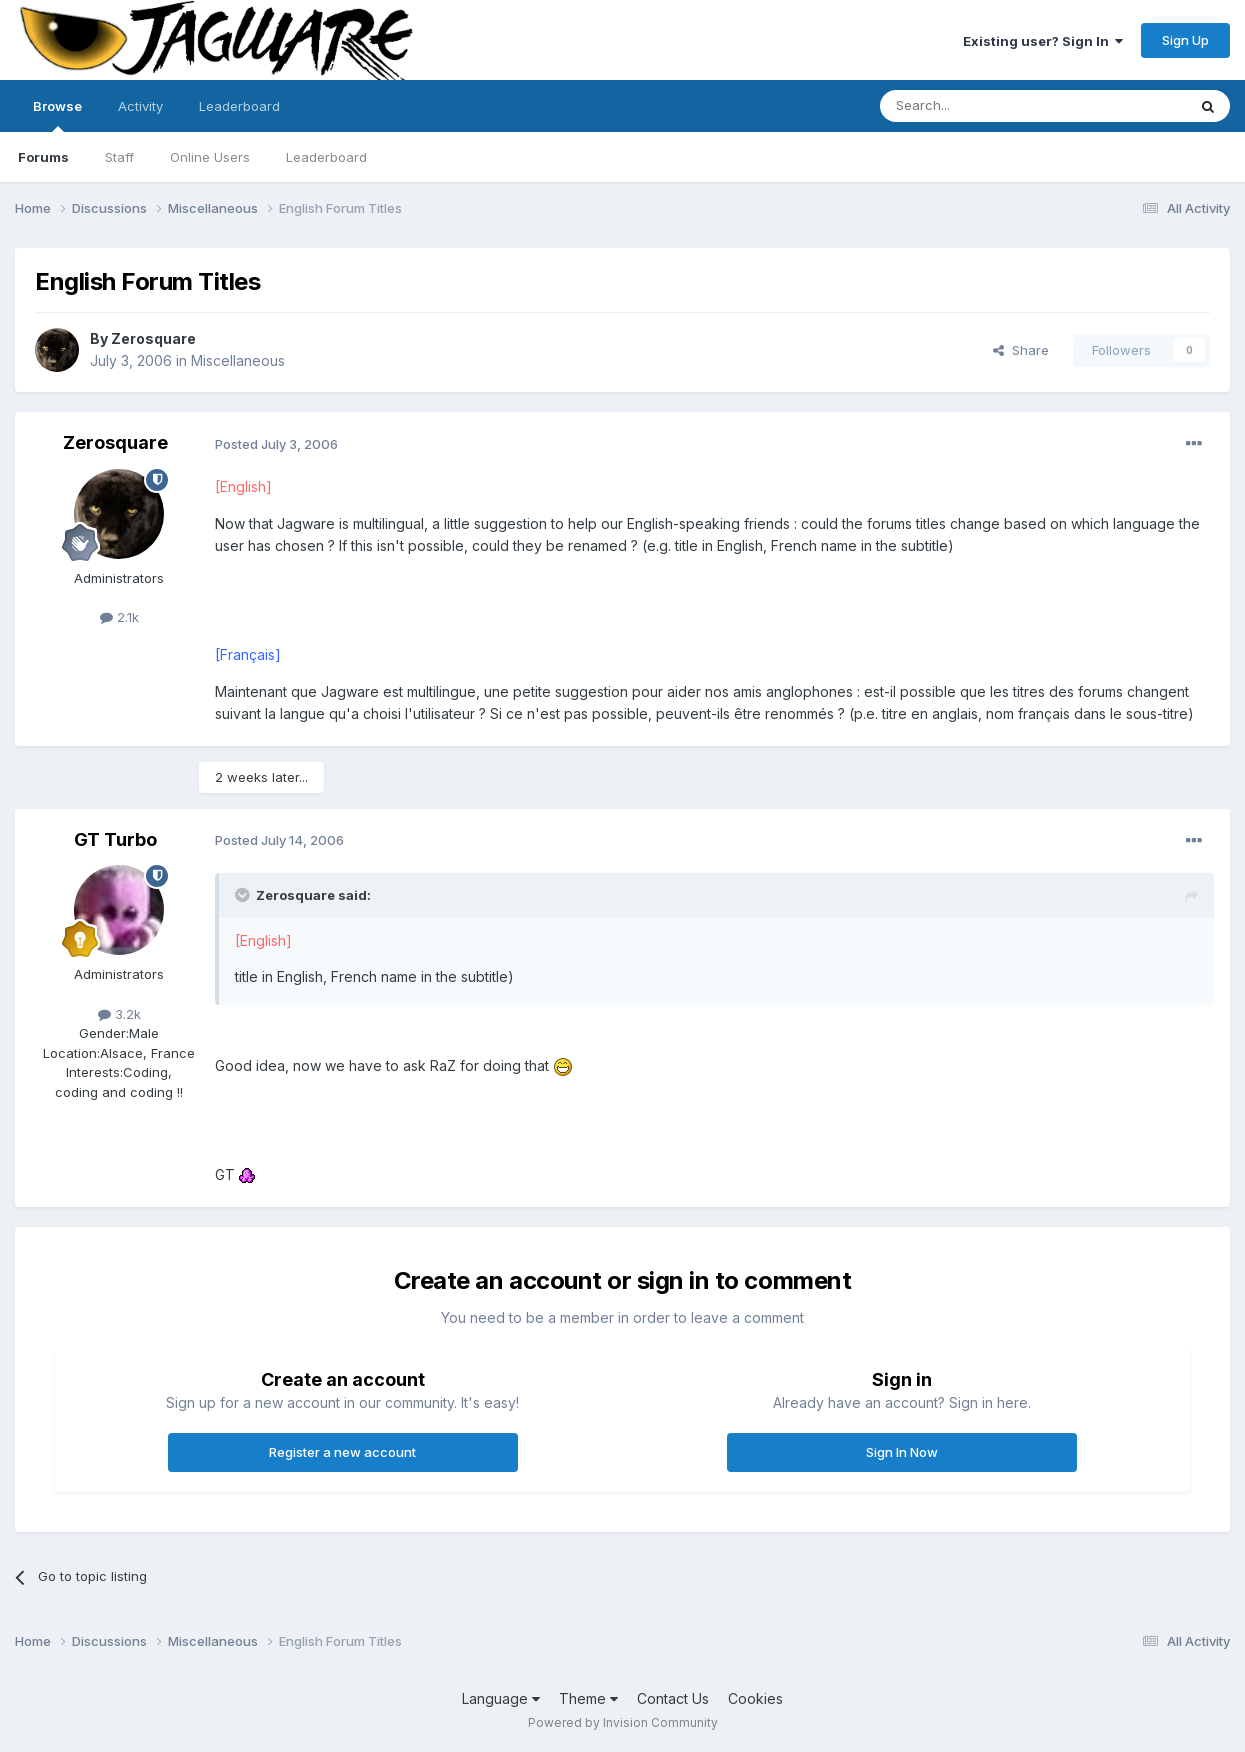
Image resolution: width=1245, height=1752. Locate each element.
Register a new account (342, 1452)
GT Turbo (115, 839)
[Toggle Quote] (244, 895)
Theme (588, 1698)
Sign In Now (902, 1452)
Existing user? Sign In (1043, 41)
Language (501, 1698)
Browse (57, 115)
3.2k (119, 1014)
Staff (119, 157)
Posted (276, 444)
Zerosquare (153, 338)
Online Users (210, 157)
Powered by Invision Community (623, 1722)
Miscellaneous (238, 360)
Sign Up (1185, 40)
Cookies (755, 1698)
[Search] (982, 106)
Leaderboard (326, 157)
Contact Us (673, 1698)
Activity (140, 106)
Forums (43, 157)
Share (1021, 350)
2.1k (119, 617)
